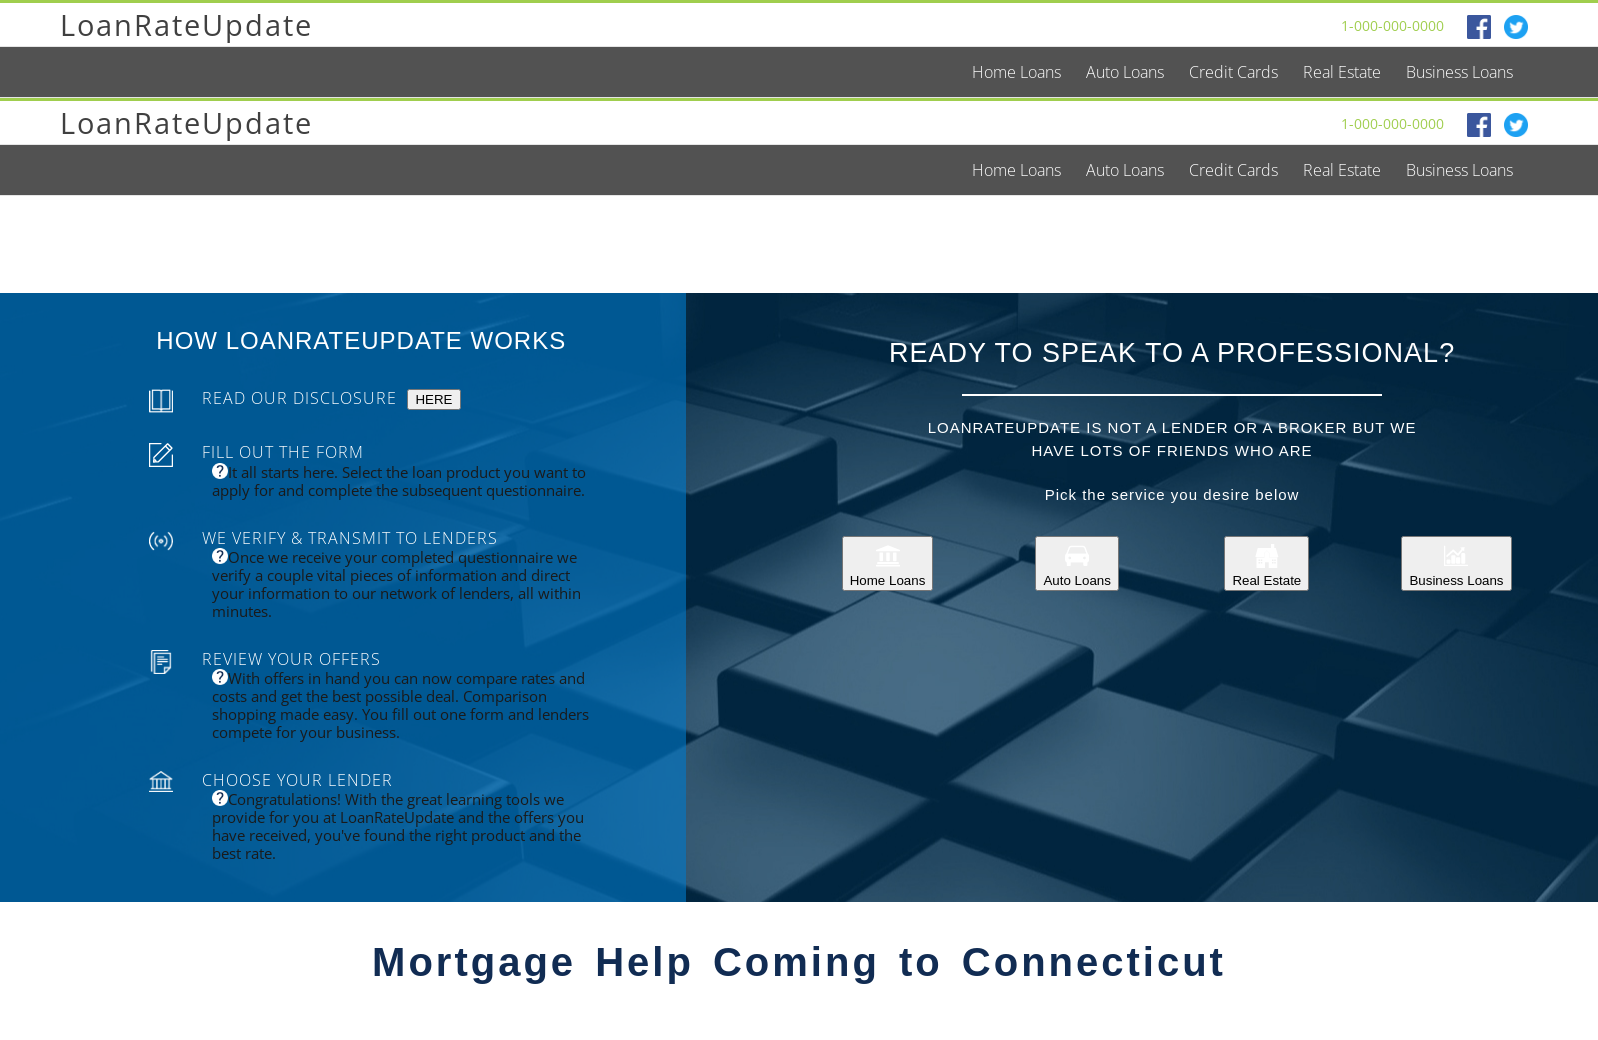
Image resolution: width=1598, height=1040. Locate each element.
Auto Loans (1076, 563)
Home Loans (888, 563)
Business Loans (1456, 563)
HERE (433, 399)
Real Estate (1266, 563)
